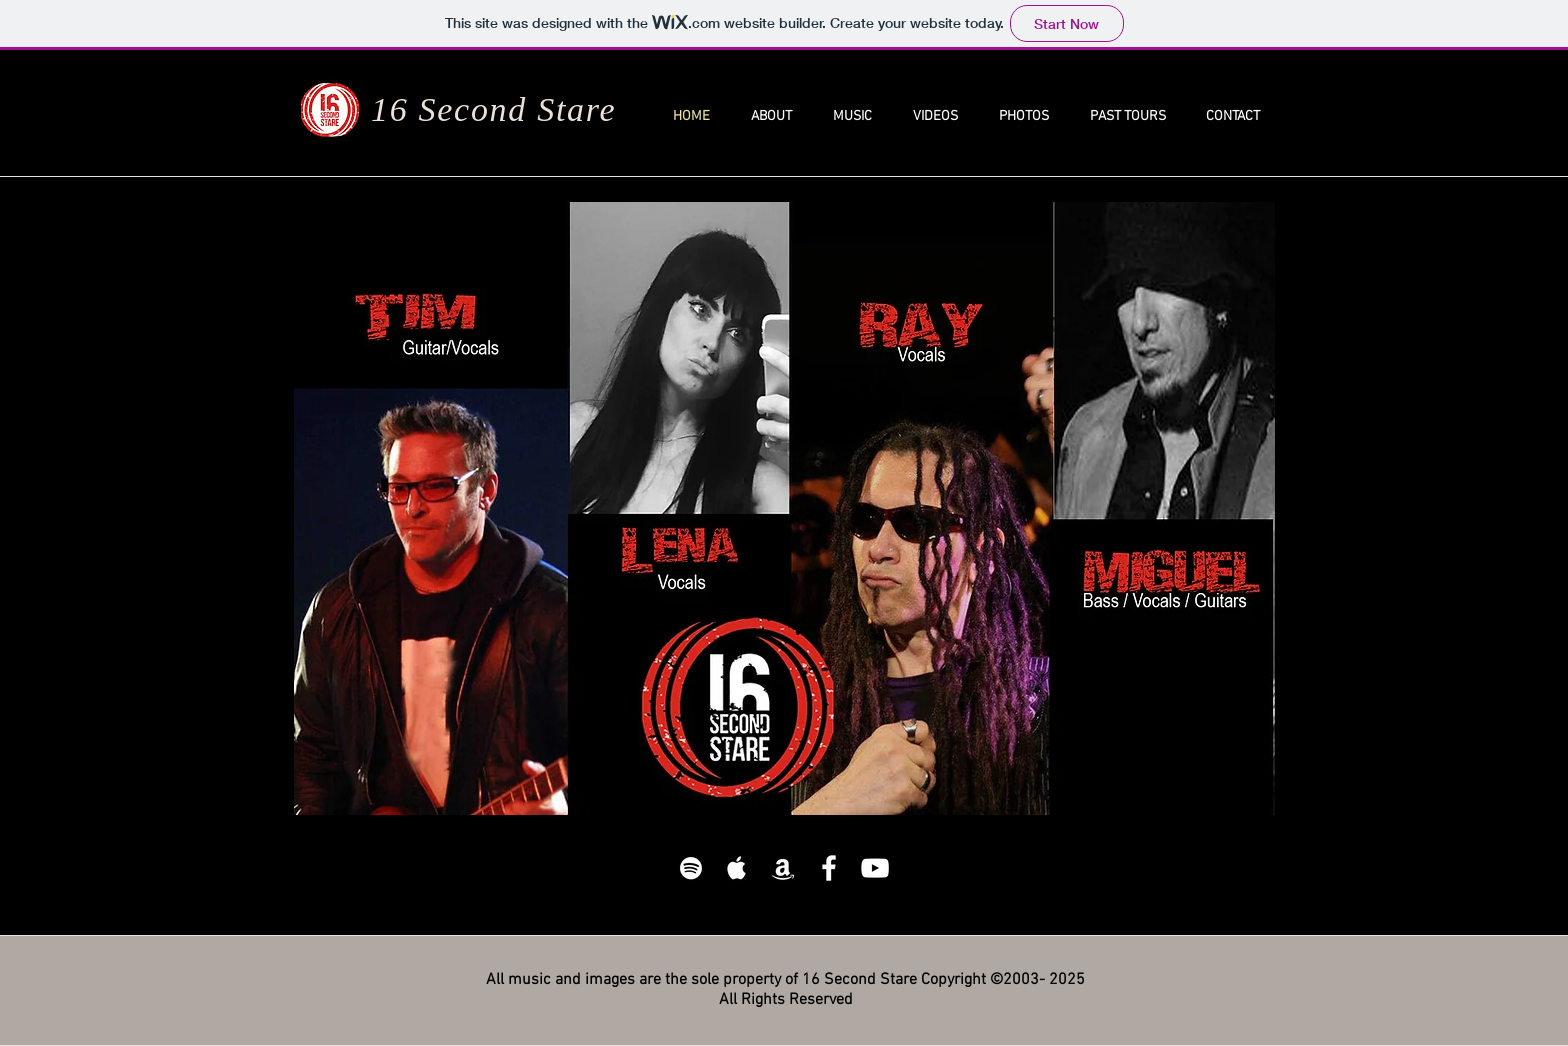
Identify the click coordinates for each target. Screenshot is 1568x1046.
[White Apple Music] (737, 868)
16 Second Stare (493, 109)
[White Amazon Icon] (783, 868)
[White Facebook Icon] (829, 868)
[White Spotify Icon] (691, 868)
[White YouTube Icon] (875, 868)
